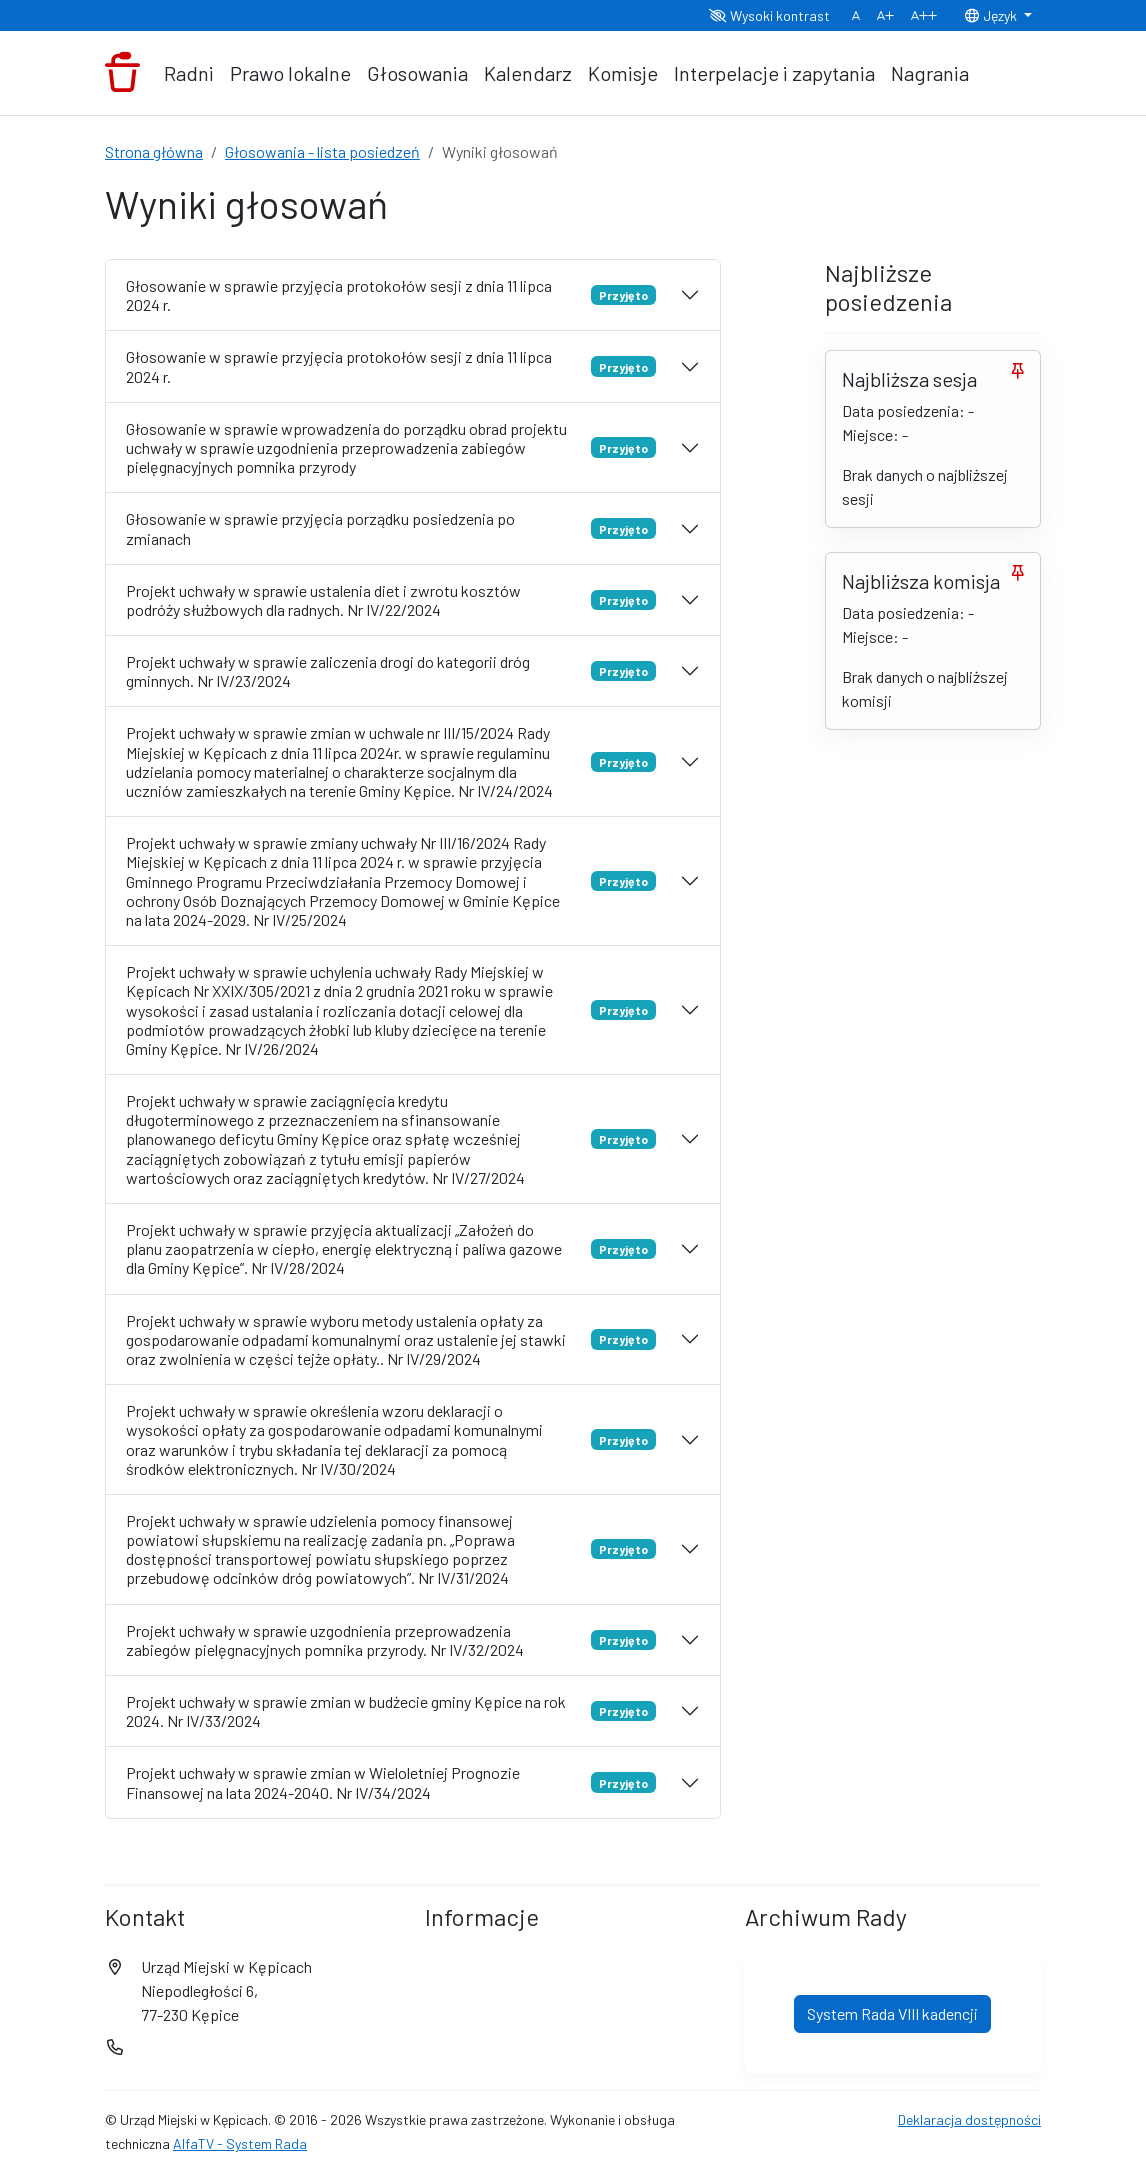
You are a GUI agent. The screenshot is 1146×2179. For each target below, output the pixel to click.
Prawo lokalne (290, 73)
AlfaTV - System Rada (240, 2143)
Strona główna (154, 151)
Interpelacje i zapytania (774, 73)
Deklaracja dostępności (969, 2119)
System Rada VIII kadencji (892, 2013)
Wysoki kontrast (769, 15)
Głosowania (417, 73)
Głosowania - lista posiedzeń (322, 151)
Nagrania (930, 73)
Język (992, 15)
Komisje (623, 73)
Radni (189, 73)
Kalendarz (528, 73)
